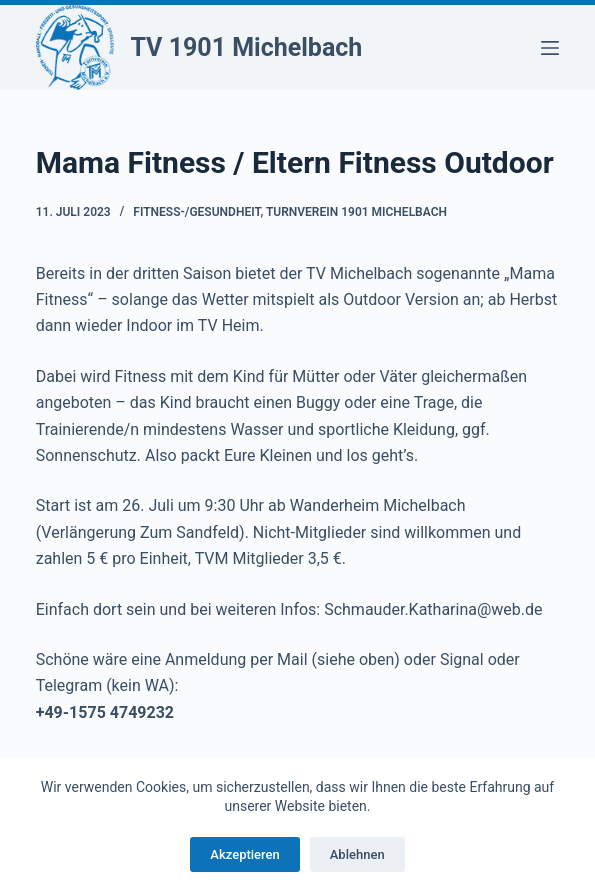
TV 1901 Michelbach (246, 47)
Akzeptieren (244, 854)
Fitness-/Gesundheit (196, 212)
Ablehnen (357, 854)
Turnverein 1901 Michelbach (356, 212)
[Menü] (550, 48)
